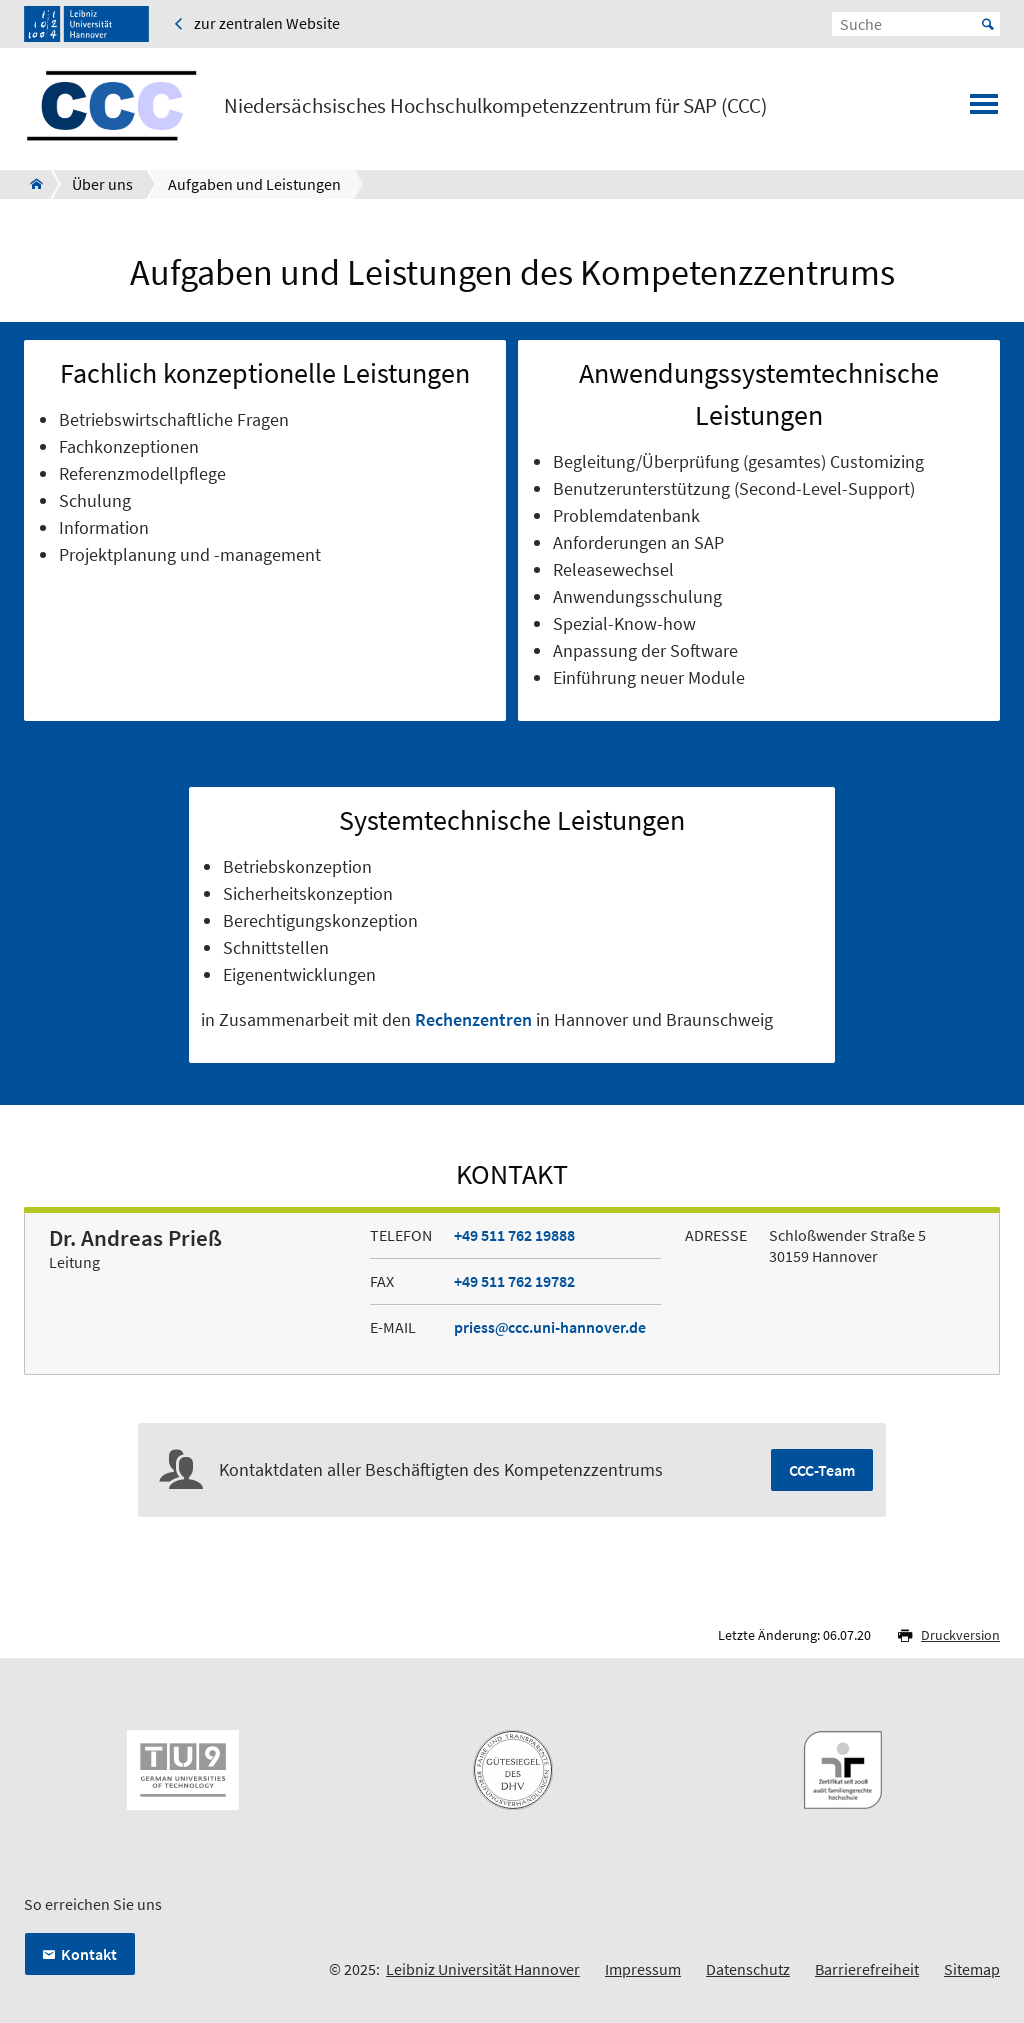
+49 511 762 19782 (514, 1281)
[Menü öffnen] (984, 110)
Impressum (643, 1969)
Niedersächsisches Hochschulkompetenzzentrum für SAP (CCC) (495, 106)
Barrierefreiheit (867, 1969)
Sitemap (972, 1969)
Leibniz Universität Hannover (483, 1969)
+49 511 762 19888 (514, 1235)
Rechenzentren (473, 1019)
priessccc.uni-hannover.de (550, 1327)
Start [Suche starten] (988, 24)
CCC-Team (822, 1470)
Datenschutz (748, 1969)
